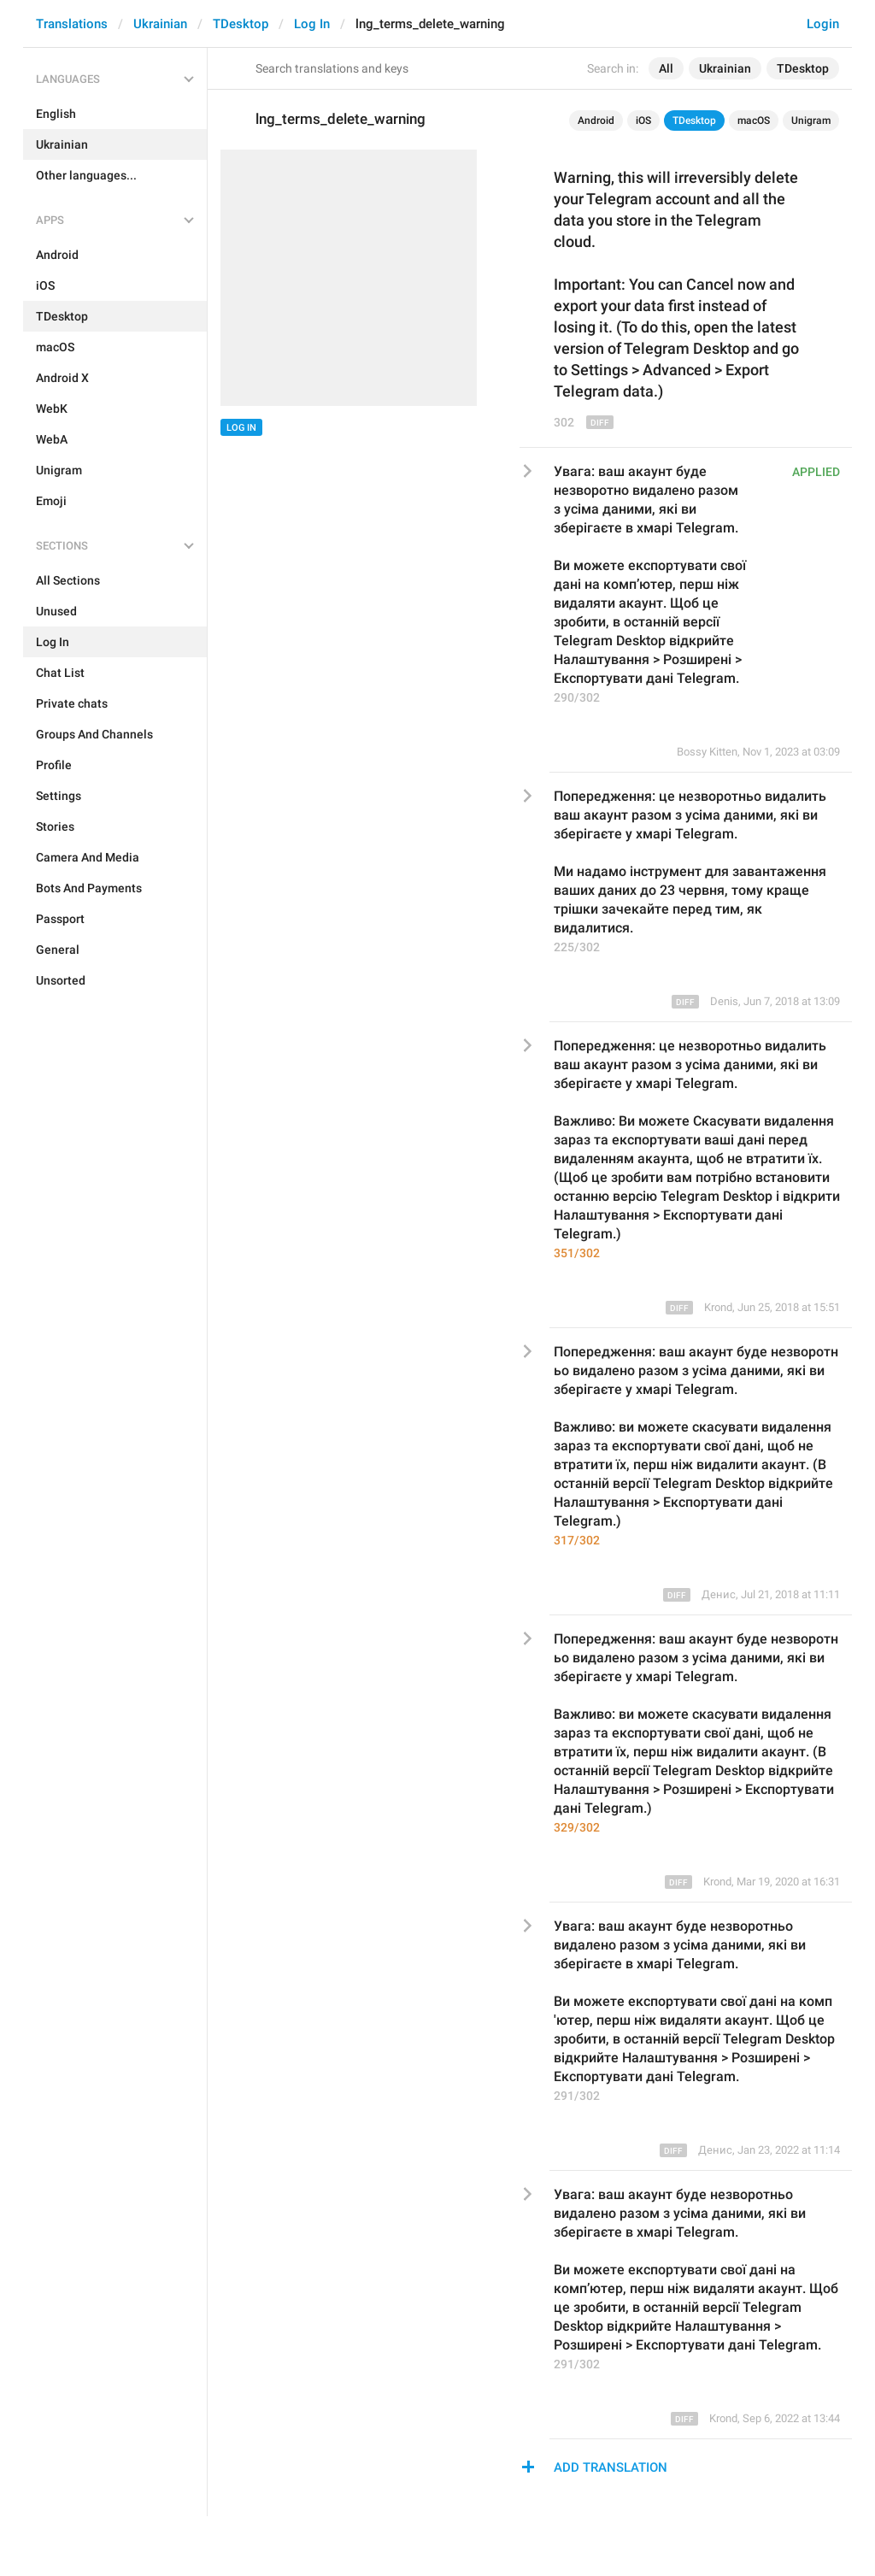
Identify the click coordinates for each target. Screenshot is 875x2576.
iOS (643, 120)
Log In (312, 24)
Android (596, 120)
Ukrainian (160, 24)
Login (823, 24)
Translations (72, 24)
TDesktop (240, 24)
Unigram (811, 120)
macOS (753, 120)
